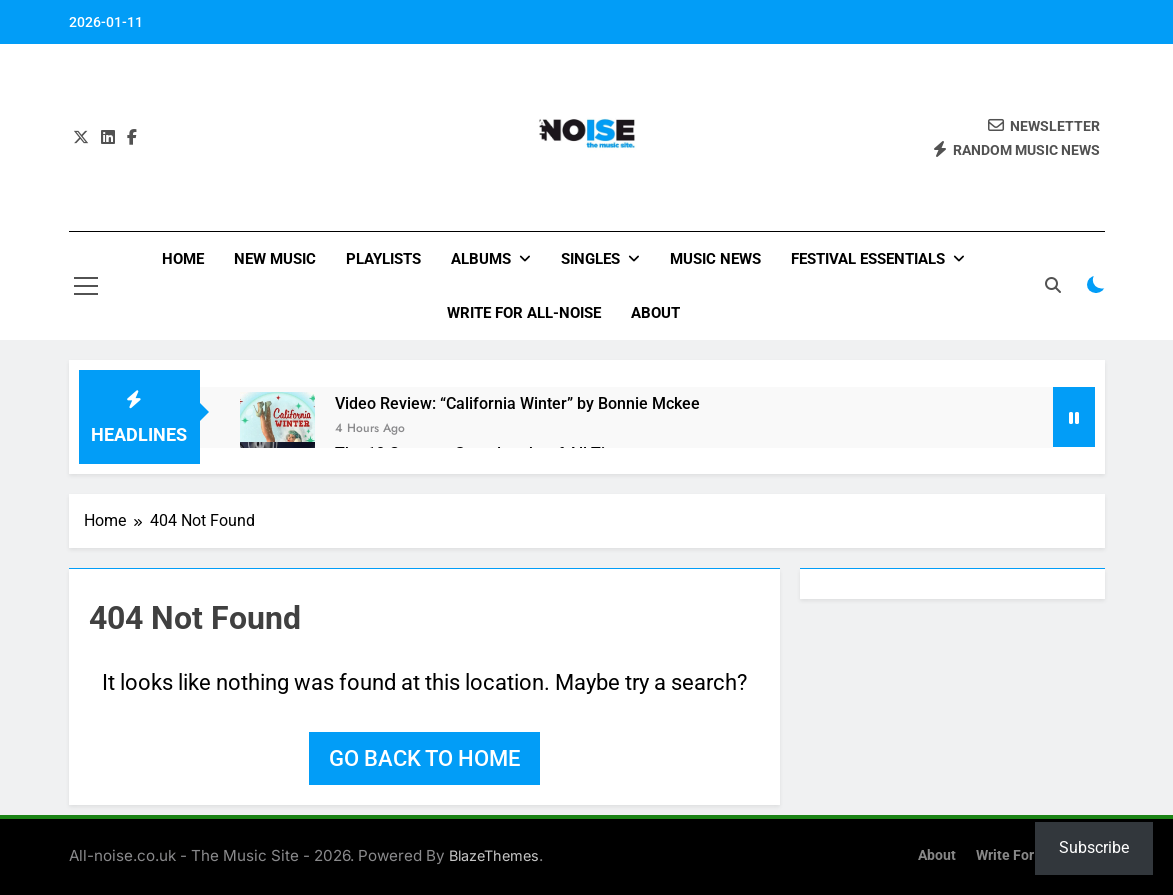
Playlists (383, 259)
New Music (275, 259)
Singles (590, 259)
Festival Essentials (868, 259)
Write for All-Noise (524, 313)
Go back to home (424, 758)
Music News (715, 259)
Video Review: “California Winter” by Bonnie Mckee (517, 403)
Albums (481, 259)
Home (183, 259)
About (655, 313)
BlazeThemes (494, 855)
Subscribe (1094, 847)
